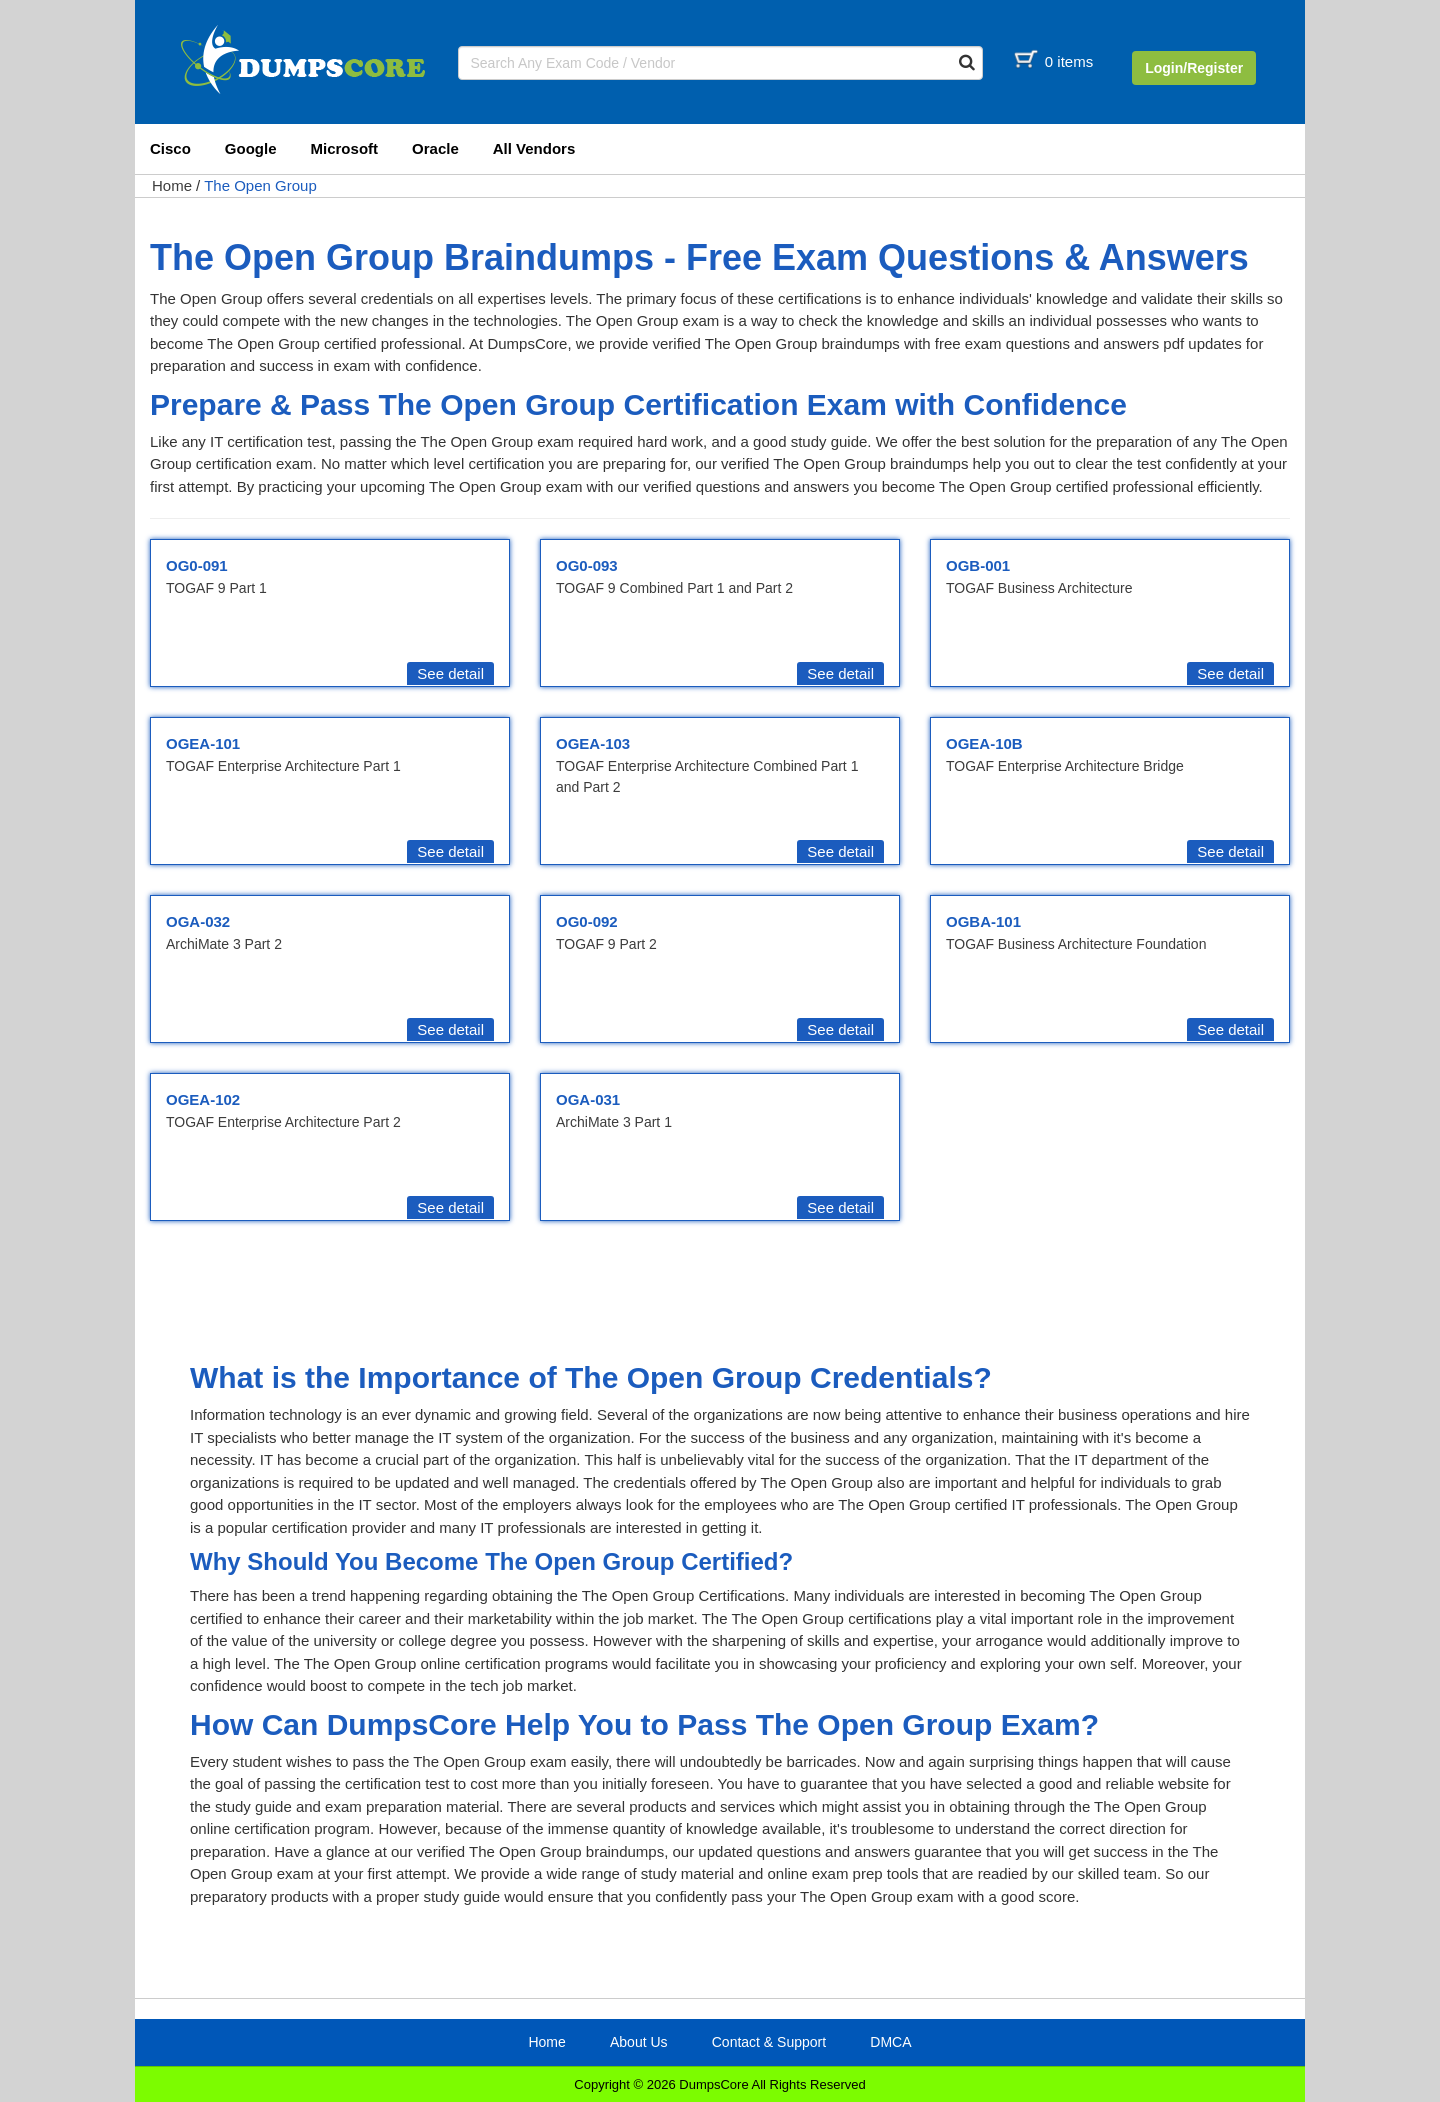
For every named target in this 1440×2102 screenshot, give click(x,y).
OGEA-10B (984, 743)
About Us (639, 2042)
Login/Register (1194, 68)
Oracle (435, 148)
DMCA (890, 2042)
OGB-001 (978, 565)
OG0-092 (587, 921)
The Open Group (260, 185)
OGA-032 (198, 921)
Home (172, 185)
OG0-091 (197, 565)
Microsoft (345, 148)
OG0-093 (587, 565)
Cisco (170, 148)
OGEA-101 (203, 743)
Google (251, 148)
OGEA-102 (203, 1099)
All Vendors (534, 148)
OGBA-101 (983, 921)
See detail (450, 673)
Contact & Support (769, 2042)
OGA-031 (588, 1099)
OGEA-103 (593, 743)
